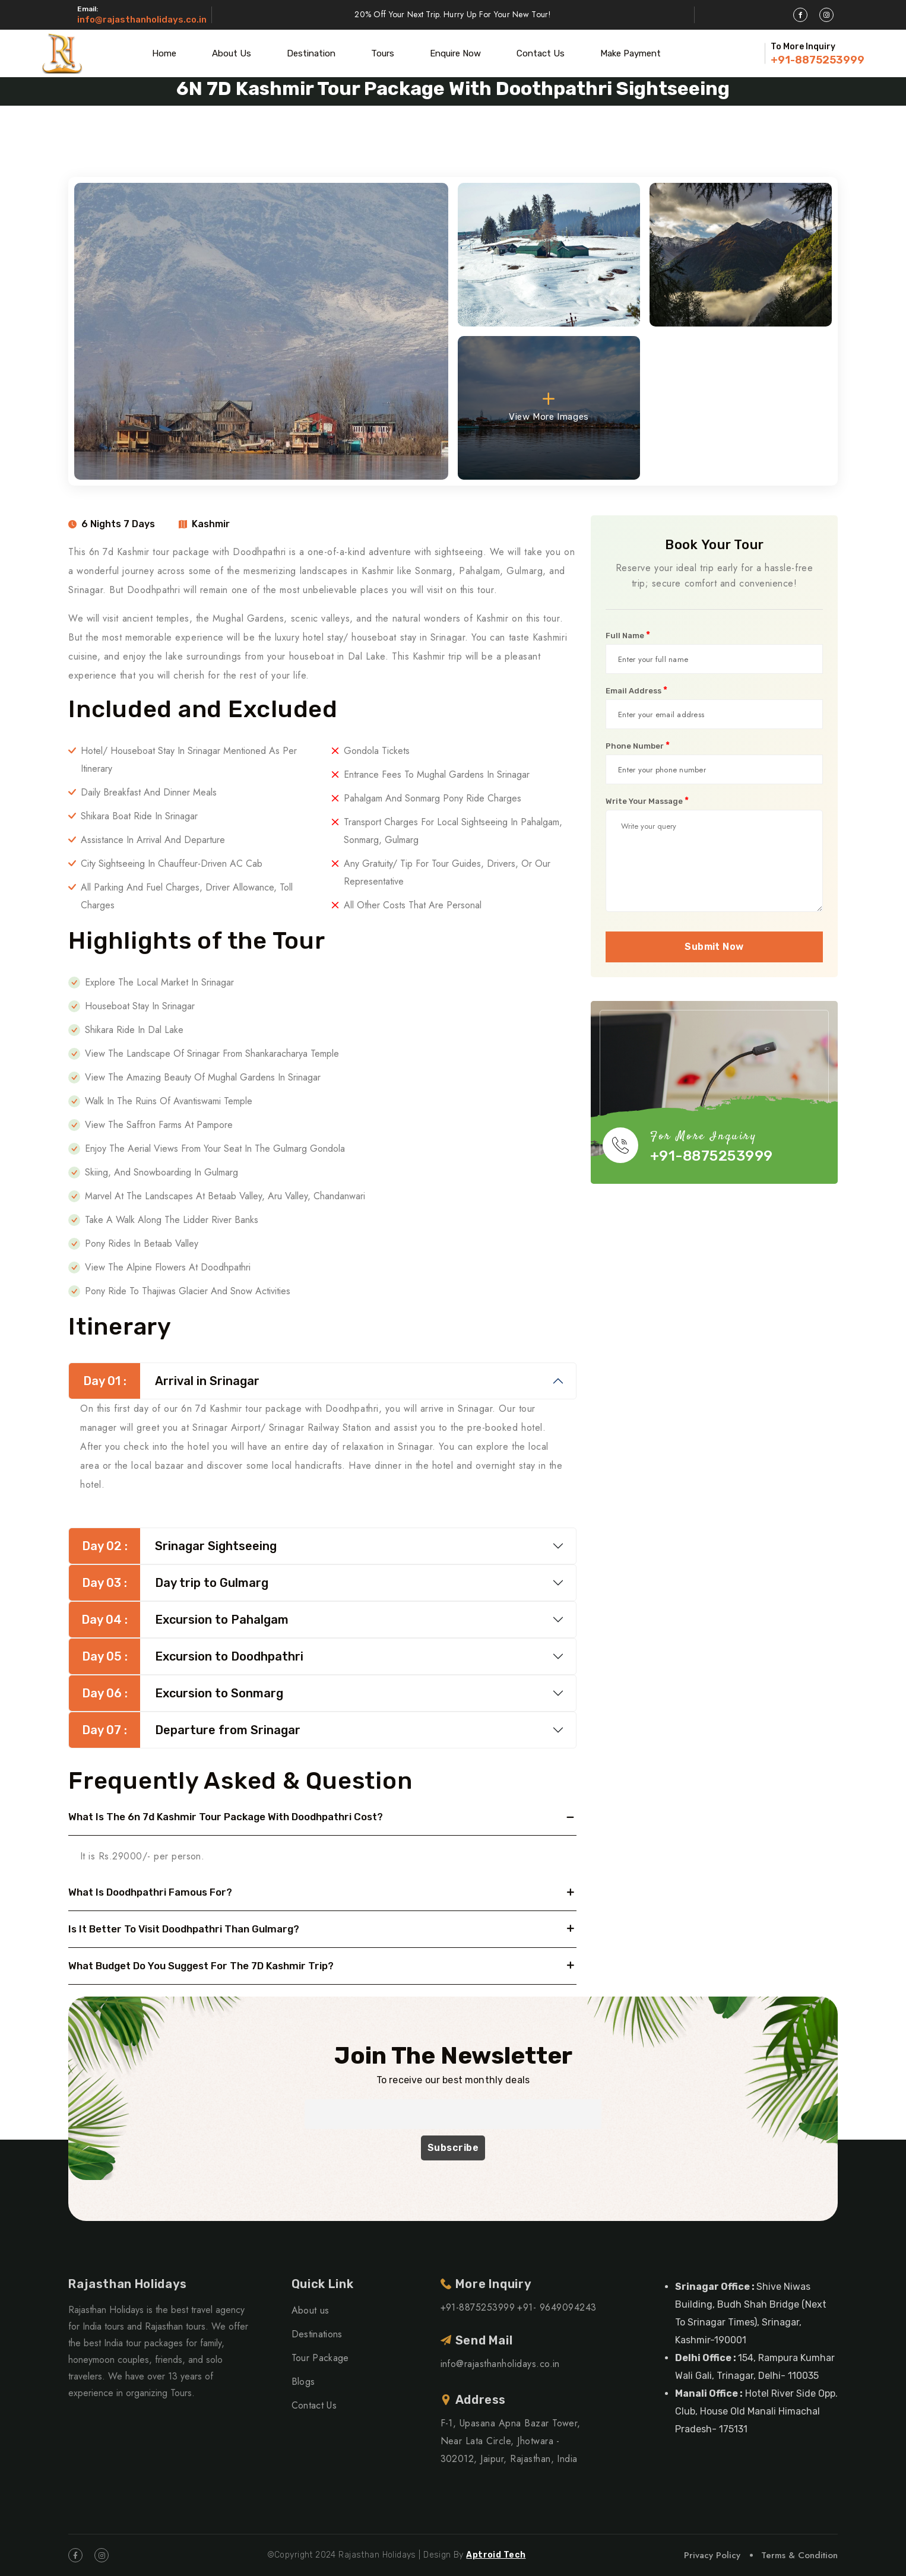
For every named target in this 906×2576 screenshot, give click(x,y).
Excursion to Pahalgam (179, 1619)
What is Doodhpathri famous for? (150, 1892)
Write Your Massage (647, 801)
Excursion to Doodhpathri (186, 1656)
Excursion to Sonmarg (176, 1693)
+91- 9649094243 (556, 2307)
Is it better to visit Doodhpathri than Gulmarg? (183, 1929)
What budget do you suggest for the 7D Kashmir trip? (201, 1966)
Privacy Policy (712, 2555)
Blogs (303, 2381)
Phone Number (638, 745)
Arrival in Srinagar (164, 1381)
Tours (382, 53)
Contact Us (541, 53)
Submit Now (714, 946)
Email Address (636, 690)
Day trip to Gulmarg (168, 1583)
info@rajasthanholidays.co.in (142, 19)
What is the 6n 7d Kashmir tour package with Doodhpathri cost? (225, 1817)
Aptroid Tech (495, 2555)
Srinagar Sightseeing (173, 1546)
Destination (311, 53)
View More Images (549, 406)
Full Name (628, 635)
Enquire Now (455, 53)
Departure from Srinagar (184, 1730)
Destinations (317, 2334)
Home (164, 53)
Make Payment (630, 53)
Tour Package (320, 2358)
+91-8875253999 (817, 59)
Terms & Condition (799, 2555)
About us (311, 2310)
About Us (231, 53)
